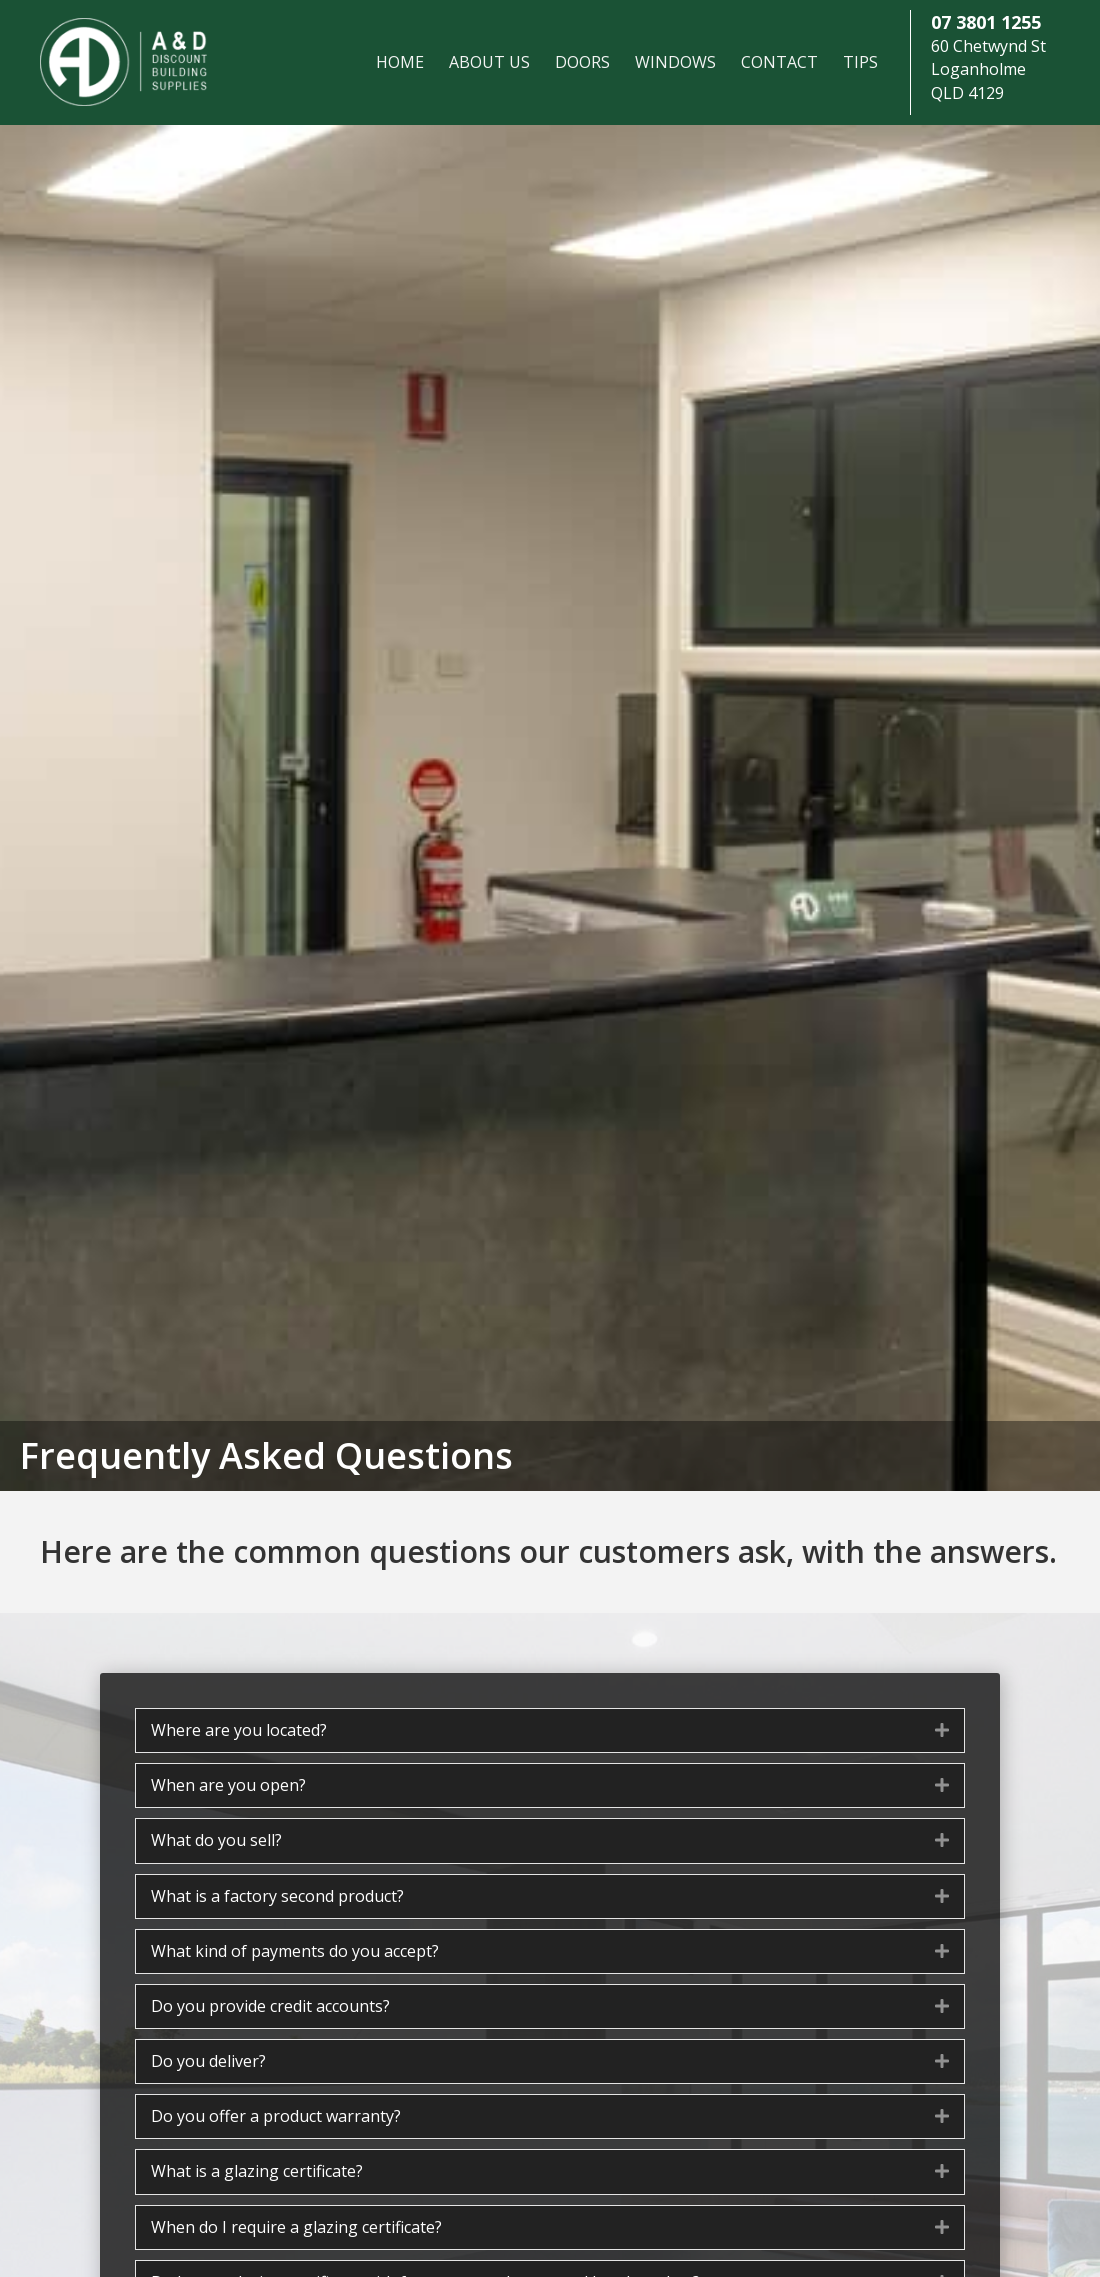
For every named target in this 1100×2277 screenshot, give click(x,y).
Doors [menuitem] (582, 62)
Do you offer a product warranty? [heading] (276, 2116)
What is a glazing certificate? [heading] (257, 2171)
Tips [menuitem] (860, 62)
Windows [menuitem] (675, 62)
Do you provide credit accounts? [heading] (270, 2006)
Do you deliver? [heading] (208, 2061)
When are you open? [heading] (228, 1785)
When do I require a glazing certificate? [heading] (296, 2227)
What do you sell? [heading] (216, 1840)
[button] (942, 1730)
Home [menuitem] (400, 62)
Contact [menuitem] (779, 62)
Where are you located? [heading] (239, 1730)
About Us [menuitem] (489, 62)
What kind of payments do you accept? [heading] (295, 1951)
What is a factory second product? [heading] (277, 1896)
